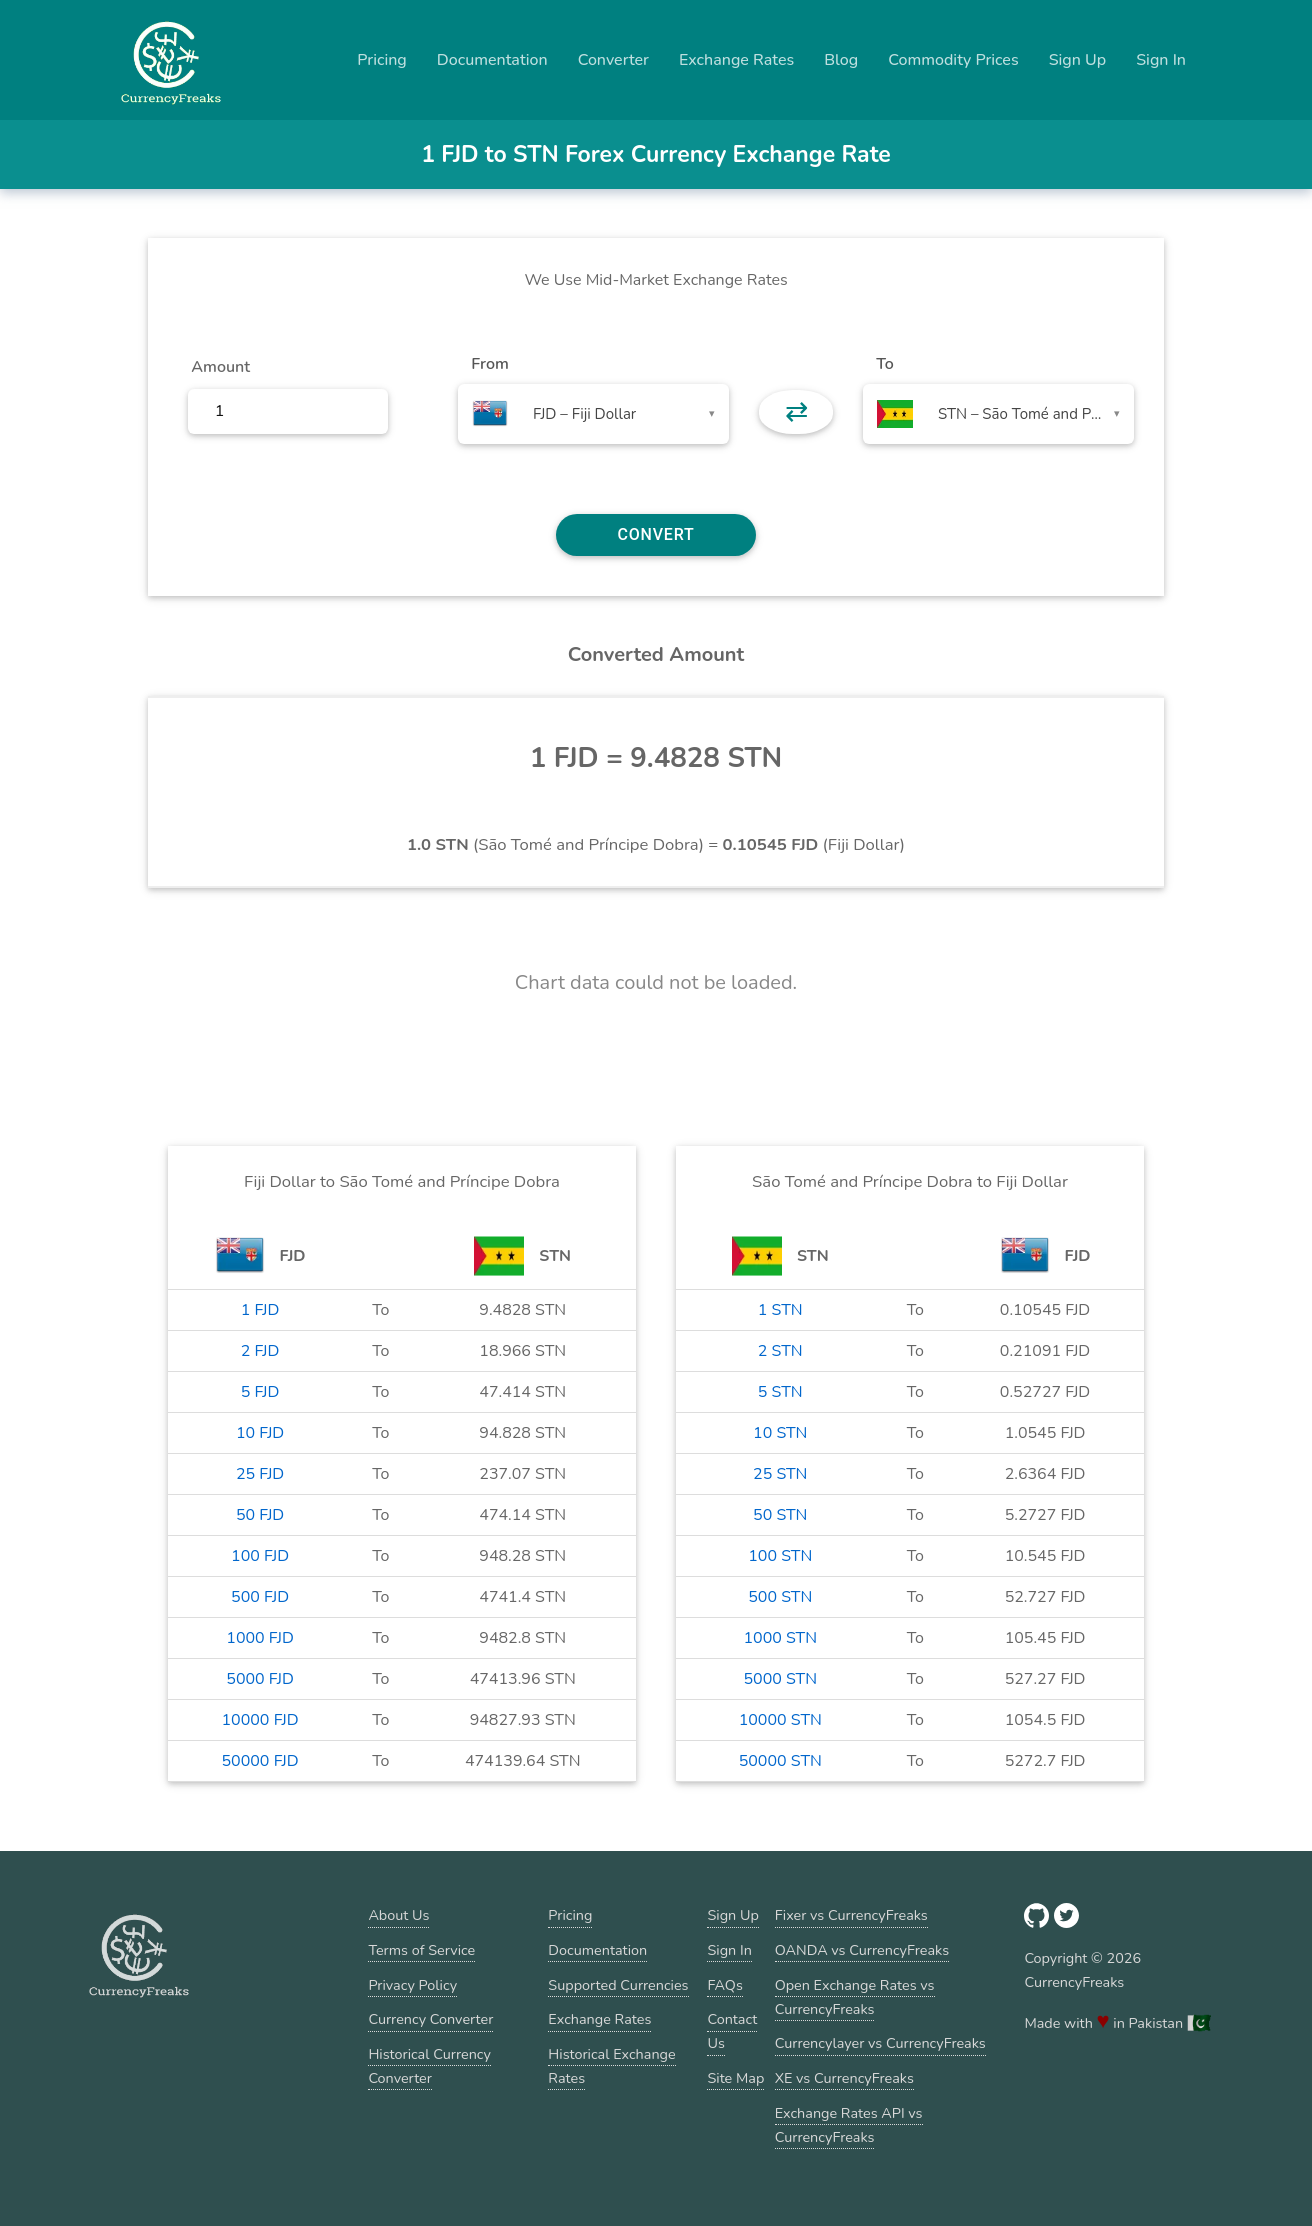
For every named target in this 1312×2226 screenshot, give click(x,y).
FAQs (724, 1985)
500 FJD (260, 1597)
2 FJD (260, 1351)
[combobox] (593, 414)
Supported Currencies (618, 1985)
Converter (613, 60)
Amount (220, 367)
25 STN (780, 1474)
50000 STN (780, 1761)
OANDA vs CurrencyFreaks (862, 1950)
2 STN (780, 1351)
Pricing (382, 60)
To (885, 364)
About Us (398, 1915)
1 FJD (260, 1310)
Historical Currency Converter (429, 2066)
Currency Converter (430, 2019)
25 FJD (260, 1474)
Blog (841, 60)
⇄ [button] (796, 412)
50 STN (780, 1515)
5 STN (780, 1392)
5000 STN (780, 1679)
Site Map (735, 2078)
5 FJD (260, 1392)
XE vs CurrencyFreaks (844, 2078)
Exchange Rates (736, 60)
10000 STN (780, 1720)
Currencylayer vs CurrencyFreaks (880, 2043)
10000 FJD (259, 1720)
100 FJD (260, 1556)
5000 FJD (260, 1679)
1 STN (780, 1310)
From (489, 364)
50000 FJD (259, 1761)
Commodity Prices (953, 60)
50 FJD (260, 1515)
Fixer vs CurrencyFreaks (851, 1915)
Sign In (1161, 60)
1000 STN (780, 1638)
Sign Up (1078, 60)
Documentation (492, 60)
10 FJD (260, 1433)
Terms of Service (421, 1950)
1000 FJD (260, 1638)
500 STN (780, 1597)
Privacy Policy (412, 1985)
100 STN (780, 1556)
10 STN (780, 1433)
